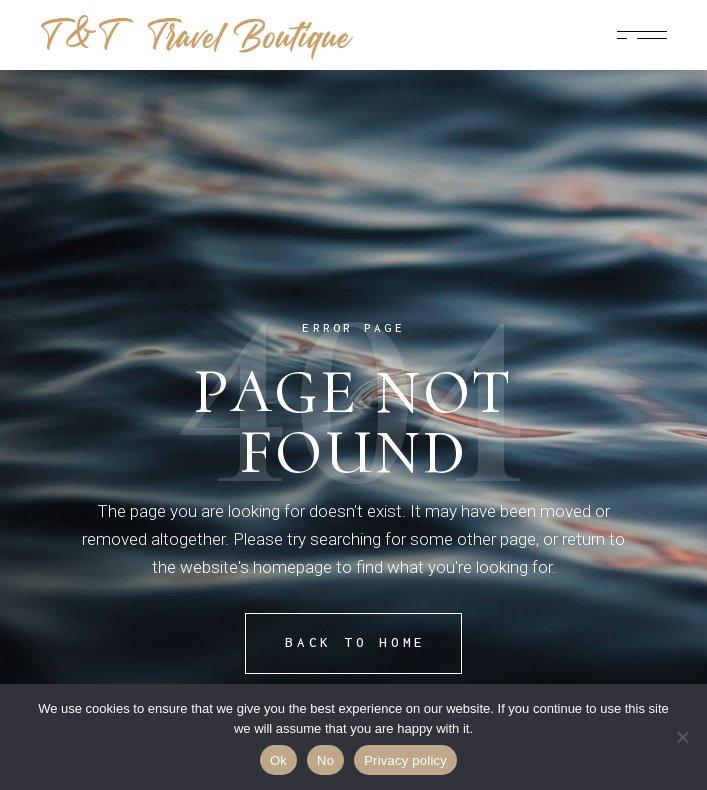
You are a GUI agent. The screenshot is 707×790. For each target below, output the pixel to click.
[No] (682, 737)
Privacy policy (405, 760)
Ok (278, 760)
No (325, 760)
